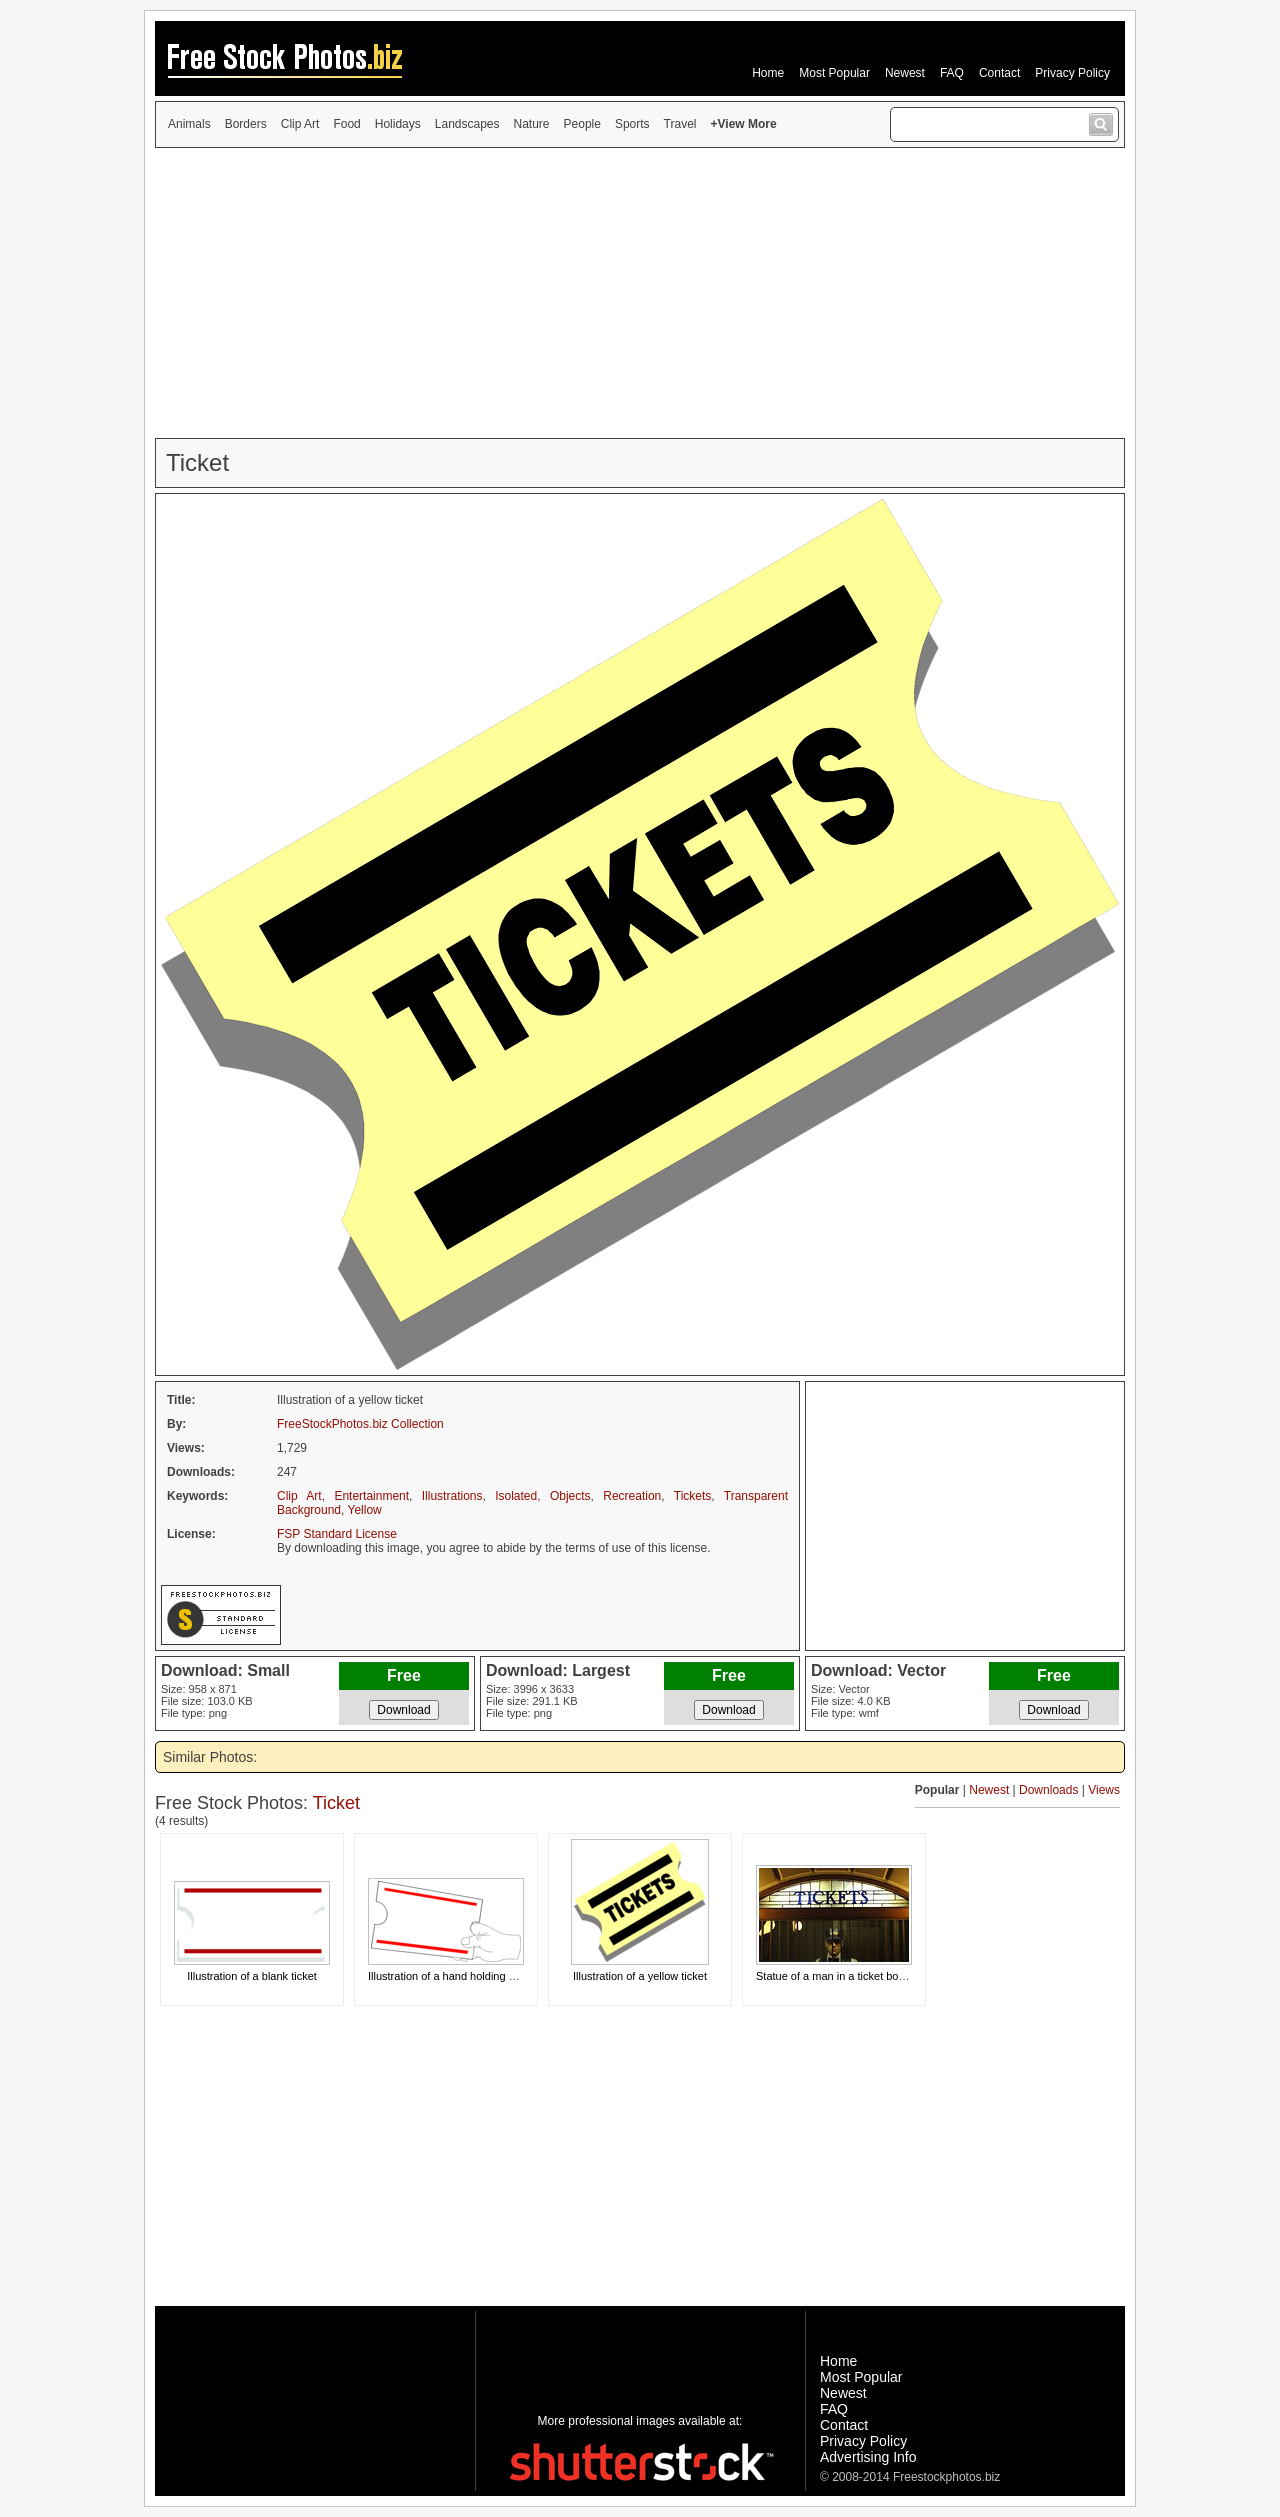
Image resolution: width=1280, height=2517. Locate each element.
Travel (680, 124)
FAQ (952, 73)
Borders (246, 124)
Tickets (693, 1496)
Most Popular (834, 73)
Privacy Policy (1072, 73)
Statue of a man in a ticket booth (835, 1976)
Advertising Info (868, 2457)
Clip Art (300, 124)
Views (1104, 1790)
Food (346, 124)
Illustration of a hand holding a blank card (468, 1976)
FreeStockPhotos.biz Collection (360, 1424)
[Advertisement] (640, 293)
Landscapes (467, 124)
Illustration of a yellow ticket (640, 1976)
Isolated (516, 1496)
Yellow (365, 1510)
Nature (532, 124)
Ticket (336, 1803)
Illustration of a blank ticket (252, 1976)
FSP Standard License (337, 1534)
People (582, 124)
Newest (905, 73)
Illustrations (452, 1496)
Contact (999, 73)
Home (768, 73)
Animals (189, 124)
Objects (570, 1496)
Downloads (1048, 1790)
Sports (632, 124)
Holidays (398, 124)
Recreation (632, 1496)
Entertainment (371, 1496)
